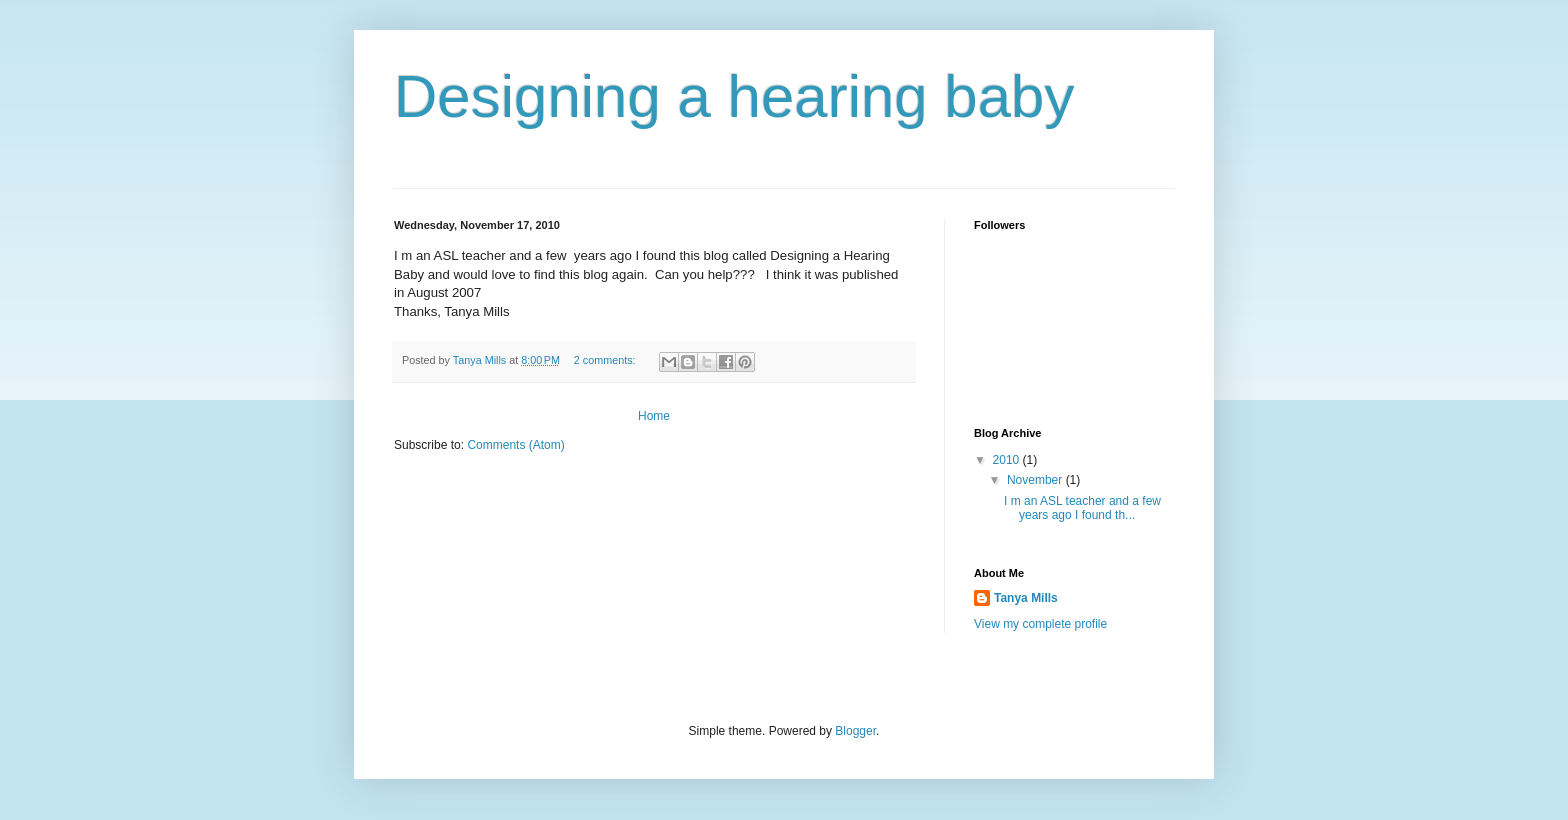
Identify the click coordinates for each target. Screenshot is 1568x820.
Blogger (855, 731)
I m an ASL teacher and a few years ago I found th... (1084, 508)
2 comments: (606, 360)
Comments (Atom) (515, 445)
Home (654, 416)
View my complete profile (1040, 624)
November (1036, 480)
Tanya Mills (1026, 598)
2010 (1008, 460)
